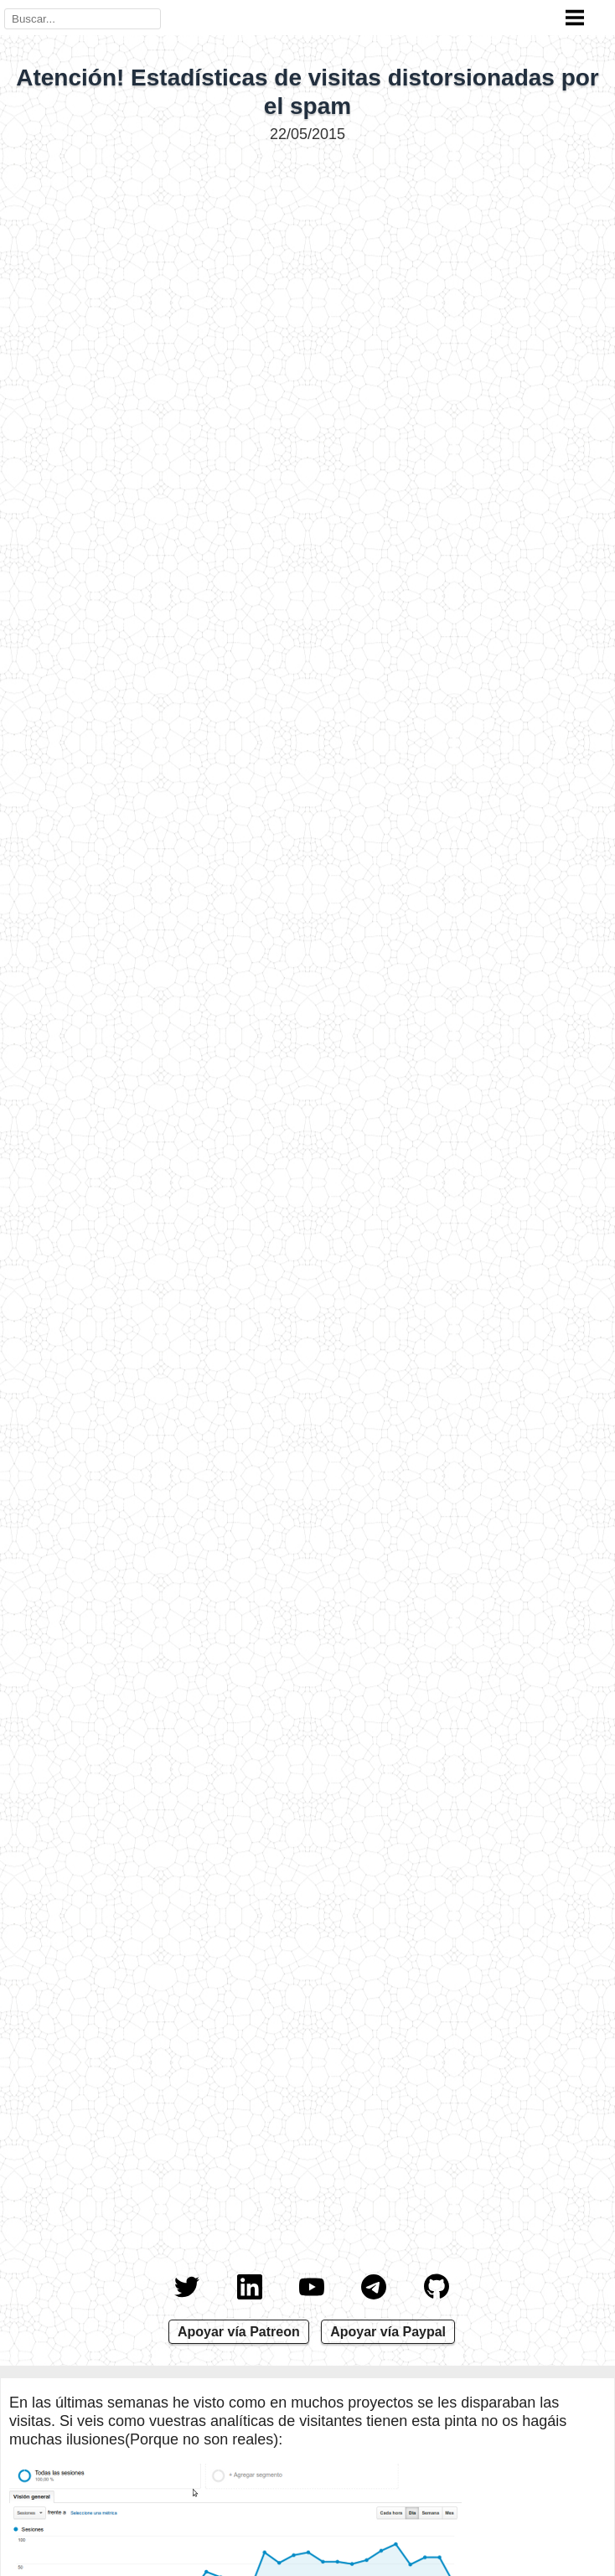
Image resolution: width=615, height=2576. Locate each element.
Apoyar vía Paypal (388, 2332)
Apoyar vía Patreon (239, 2332)
